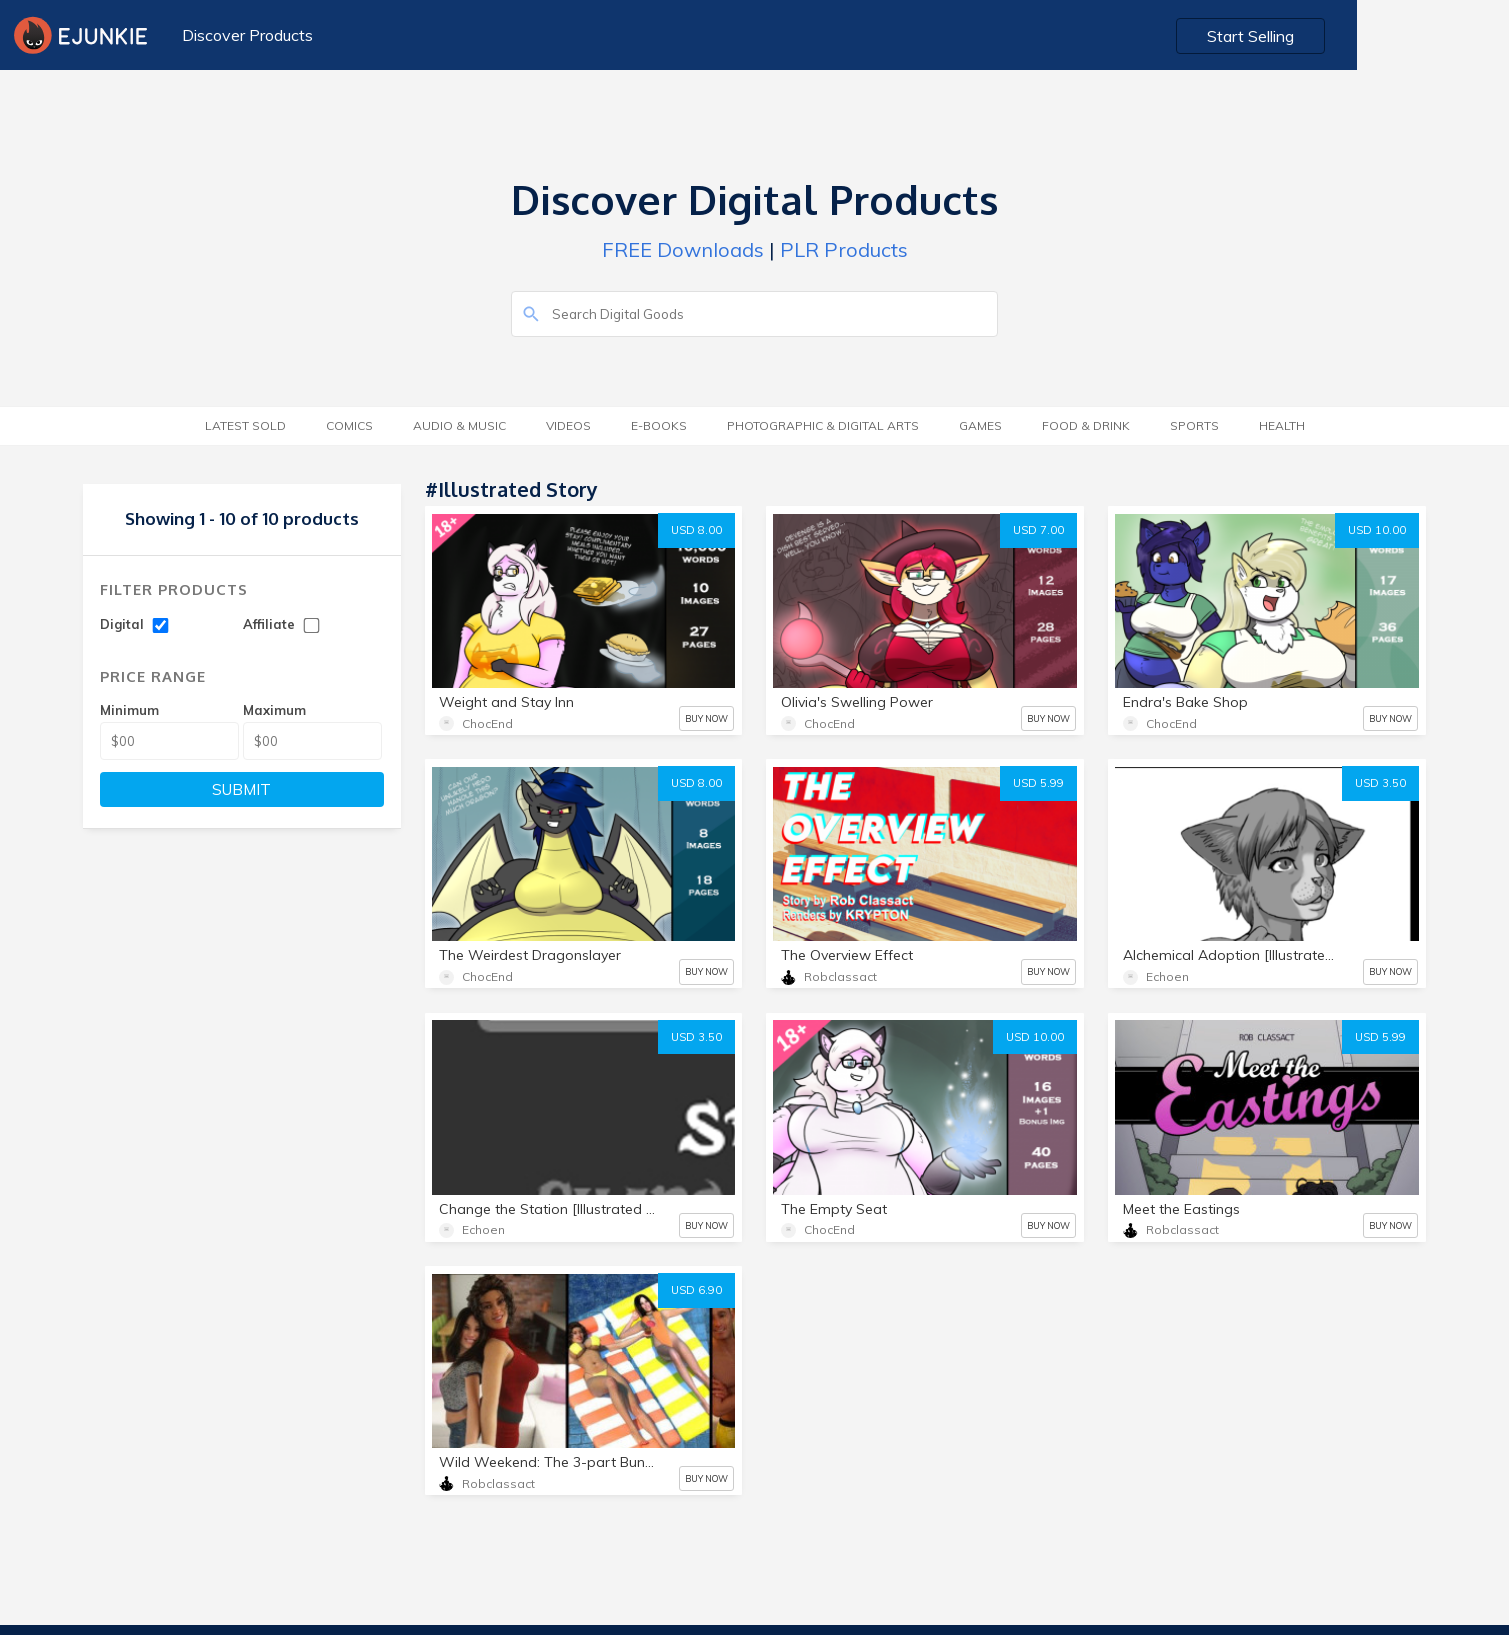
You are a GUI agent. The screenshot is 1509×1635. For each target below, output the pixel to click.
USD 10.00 (1377, 530)
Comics (349, 425)
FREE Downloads (683, 249)
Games (980, 425)
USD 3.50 (1380, 783)
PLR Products (844, 249)
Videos (568, 425)
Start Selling (1404, 36)
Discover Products (244, 35)
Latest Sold (245, 425)
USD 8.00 (696, 530)
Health (1282, 425)
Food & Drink (1086, 425)
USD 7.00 (1038, 530)
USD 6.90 (696, 1290)
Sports (1194, 425)
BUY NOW (706, 718)
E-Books (659, 425)
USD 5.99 (1038, 783)
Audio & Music (459, 425)
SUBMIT (241, 789)
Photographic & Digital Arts (823, 425)
